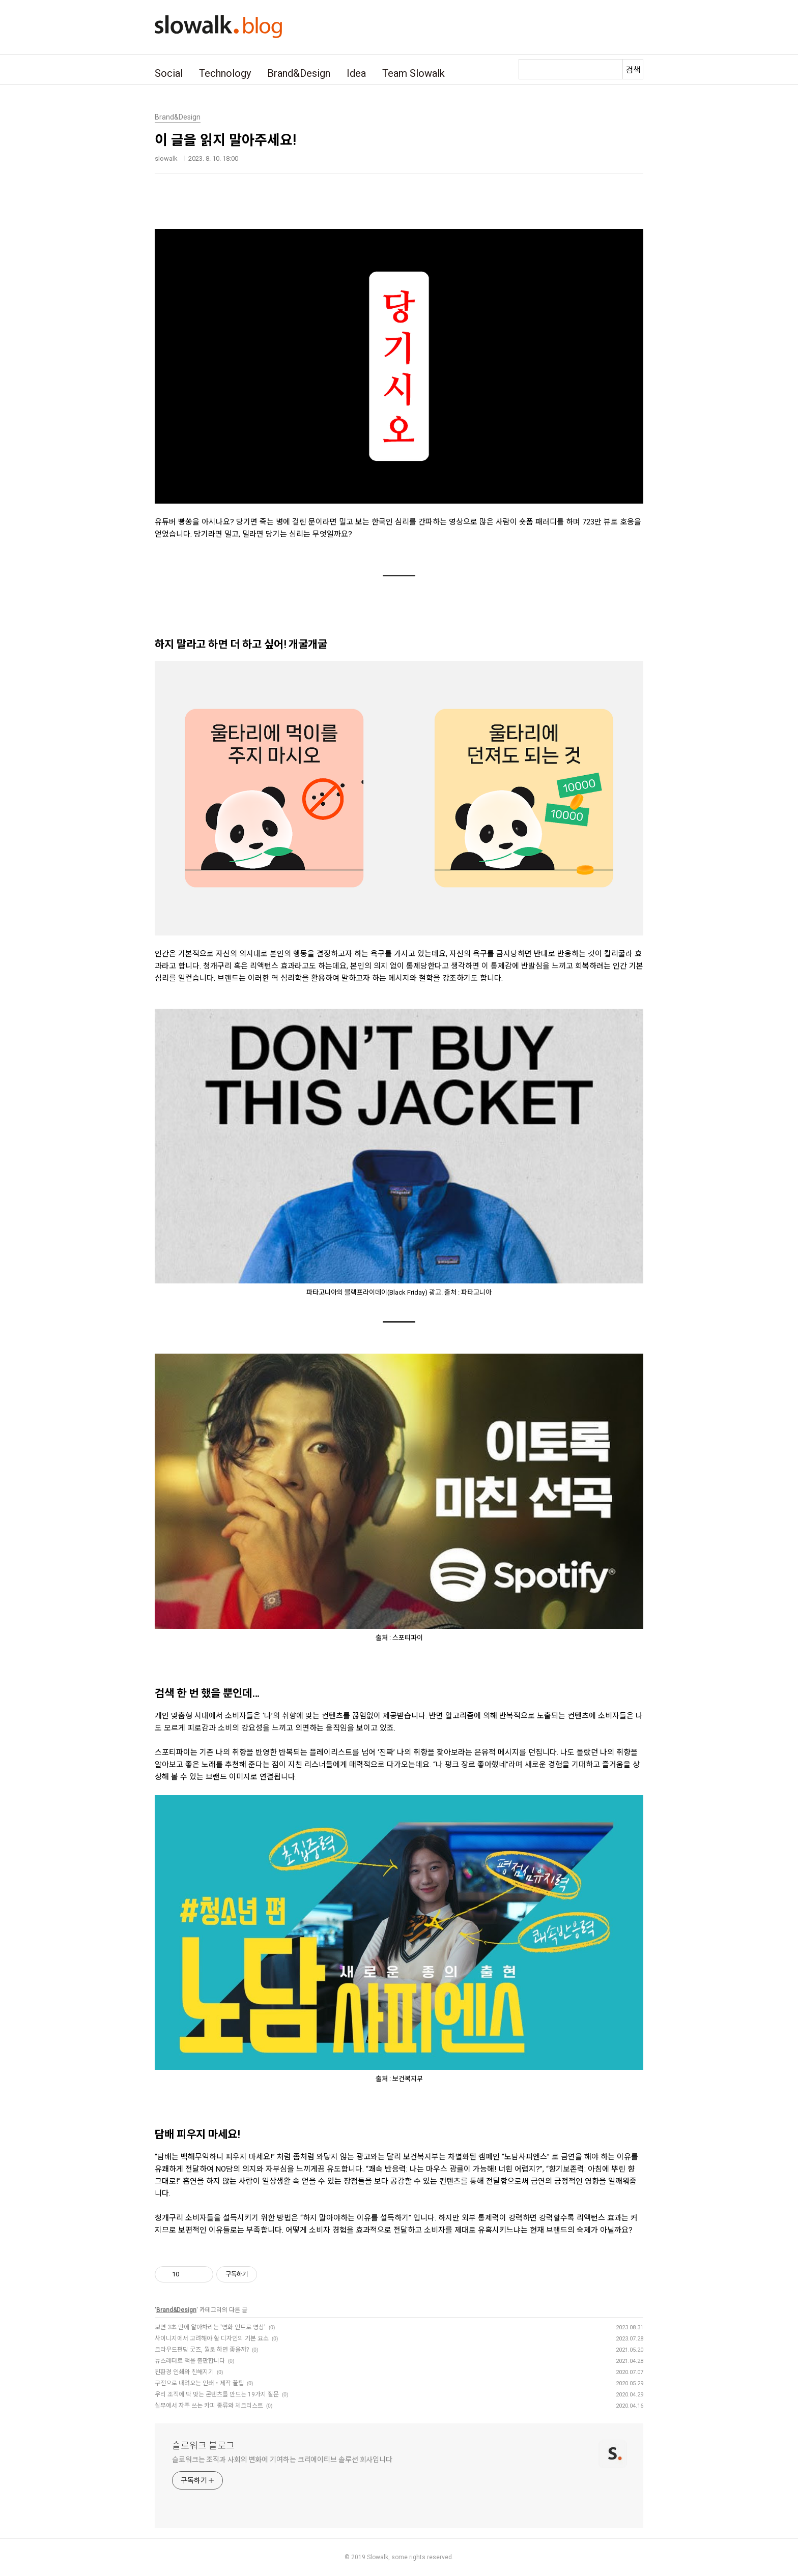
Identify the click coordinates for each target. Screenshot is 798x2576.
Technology (225, 73)
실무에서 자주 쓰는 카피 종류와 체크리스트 (209, 2405)
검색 (633, 70)
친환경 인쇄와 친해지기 (184, 2372)
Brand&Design (298, 73)
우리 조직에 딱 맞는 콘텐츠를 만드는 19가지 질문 (217, 2394)
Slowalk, (378, 2557)
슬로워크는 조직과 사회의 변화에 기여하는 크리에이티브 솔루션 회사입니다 (282, 2459)
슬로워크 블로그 (203, 2445)
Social (169, 73)
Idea (356, 73)
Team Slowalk (413, 73)
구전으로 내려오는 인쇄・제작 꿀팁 (199, 2383)
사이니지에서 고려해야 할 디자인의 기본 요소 (212, 2338)
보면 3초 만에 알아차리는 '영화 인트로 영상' (210, 2327)
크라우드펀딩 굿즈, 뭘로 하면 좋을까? (202, 2349)
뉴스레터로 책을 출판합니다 (190, 2360)
